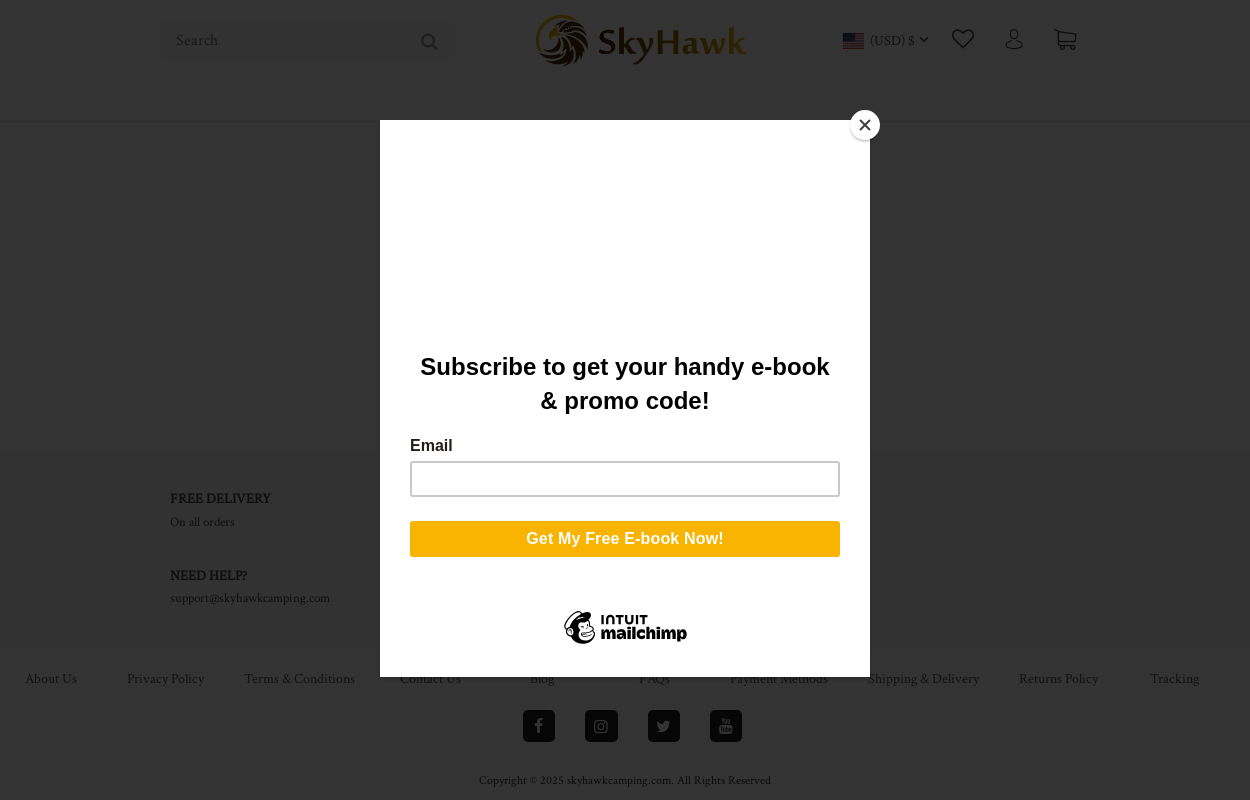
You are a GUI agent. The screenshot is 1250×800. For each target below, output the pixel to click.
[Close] (865, 125)
